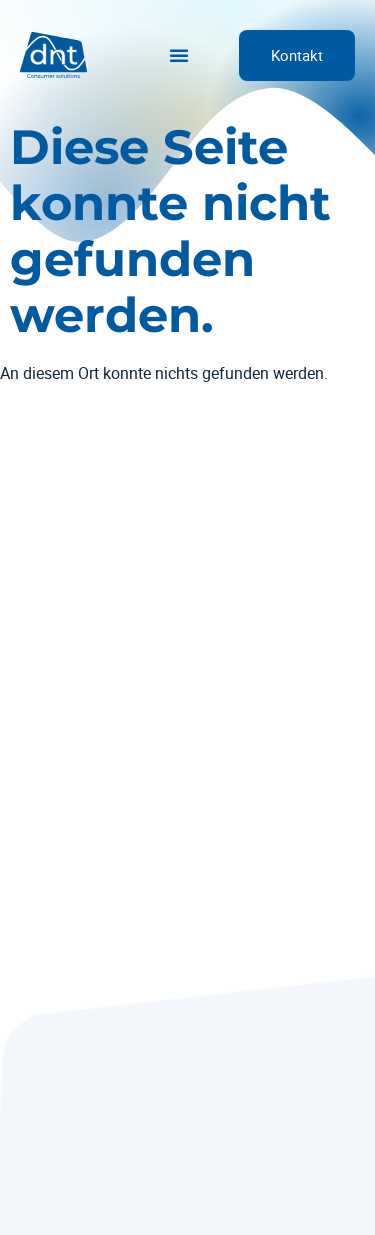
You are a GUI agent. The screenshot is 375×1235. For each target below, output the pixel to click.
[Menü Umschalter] (179, 55)
